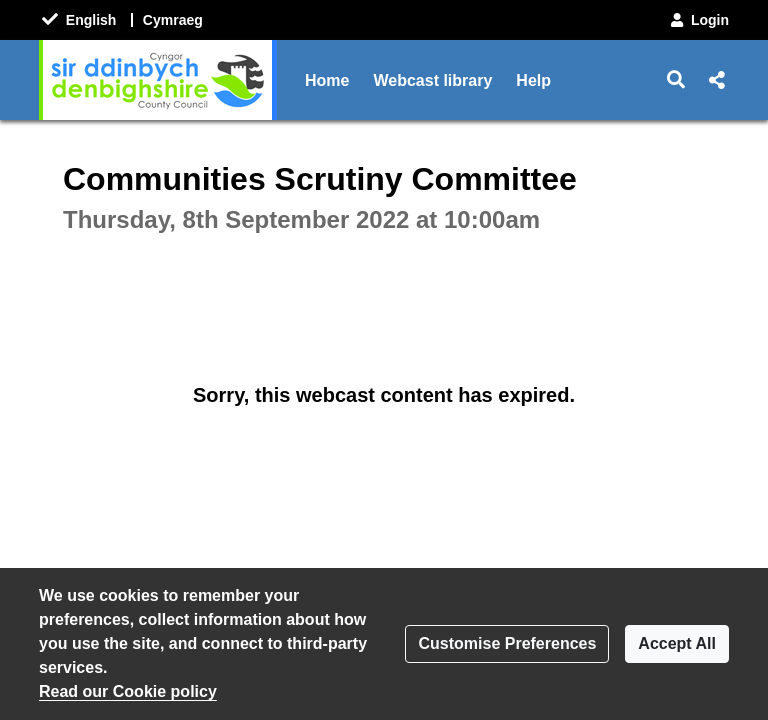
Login (698, 20)
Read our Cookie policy (128, 691)
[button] (676, 80)
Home (327, 80)
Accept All (677, 643)
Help (533, 80)
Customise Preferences (507, 643)
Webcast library (432, 80)
